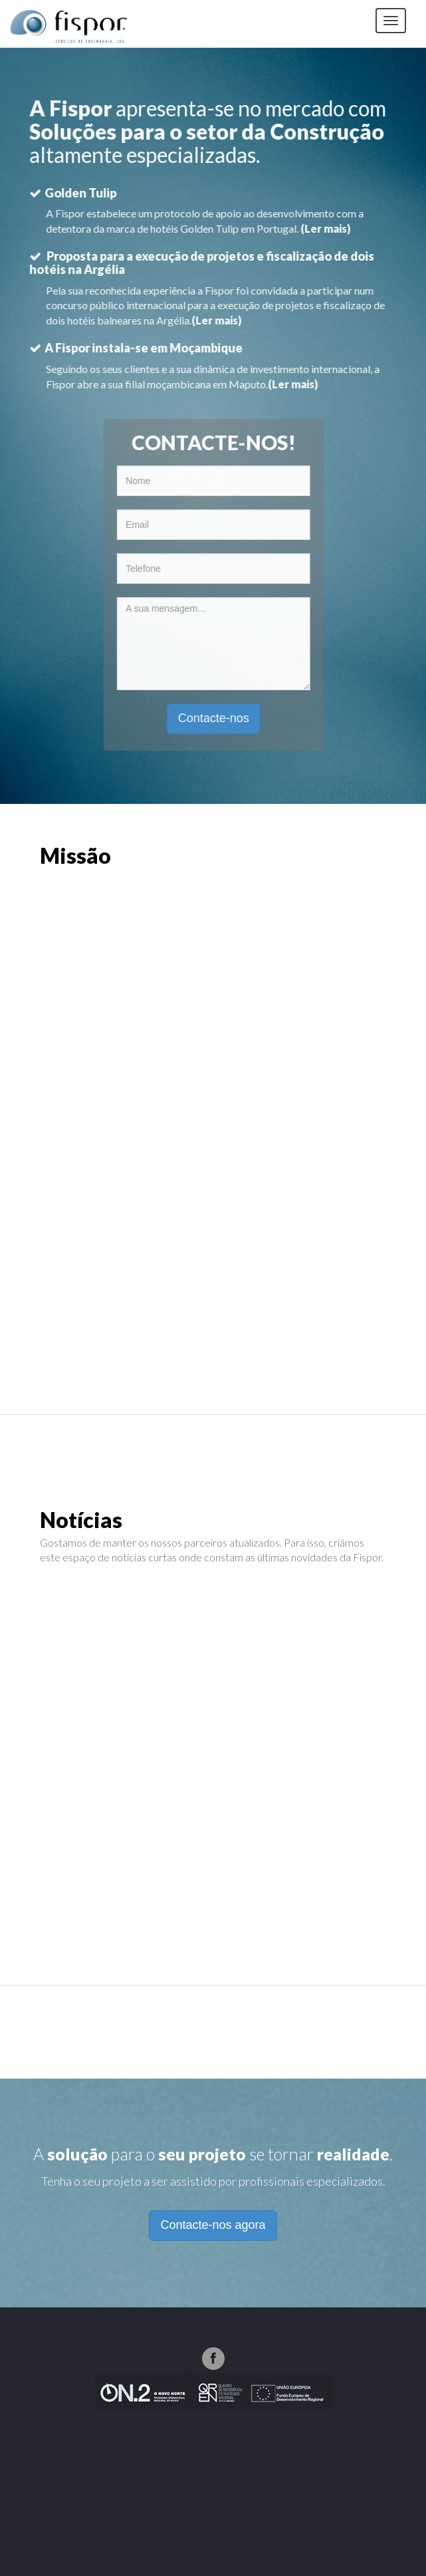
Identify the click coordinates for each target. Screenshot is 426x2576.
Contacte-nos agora (212, 2225)
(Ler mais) (325, 228)
